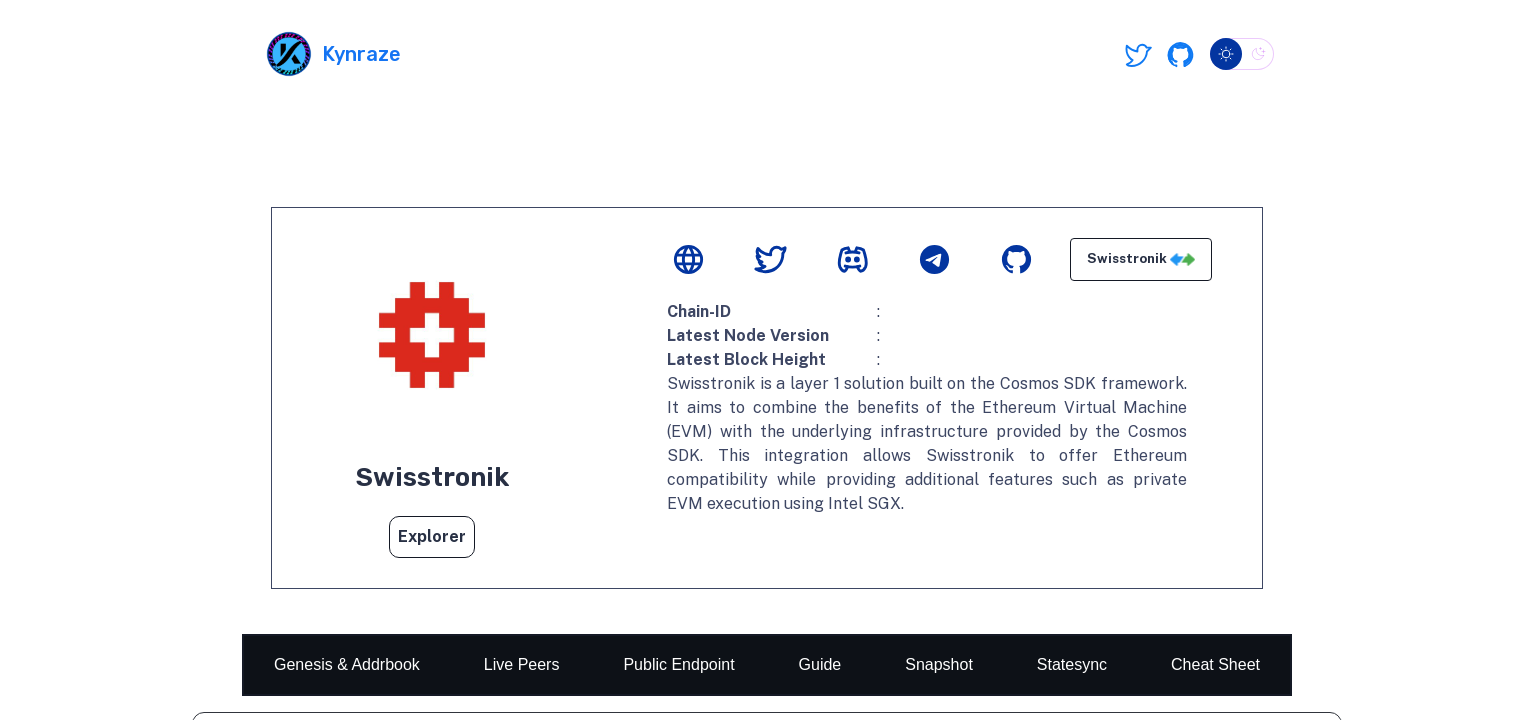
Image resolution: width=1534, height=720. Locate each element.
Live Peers (522, 664)
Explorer (432, 536)
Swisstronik (1141, 259)
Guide (820, 664)
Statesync (1072, 664)
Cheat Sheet (1215, 664)
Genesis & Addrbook (347, 664)
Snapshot (939, 664)
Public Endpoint (678, 664)
